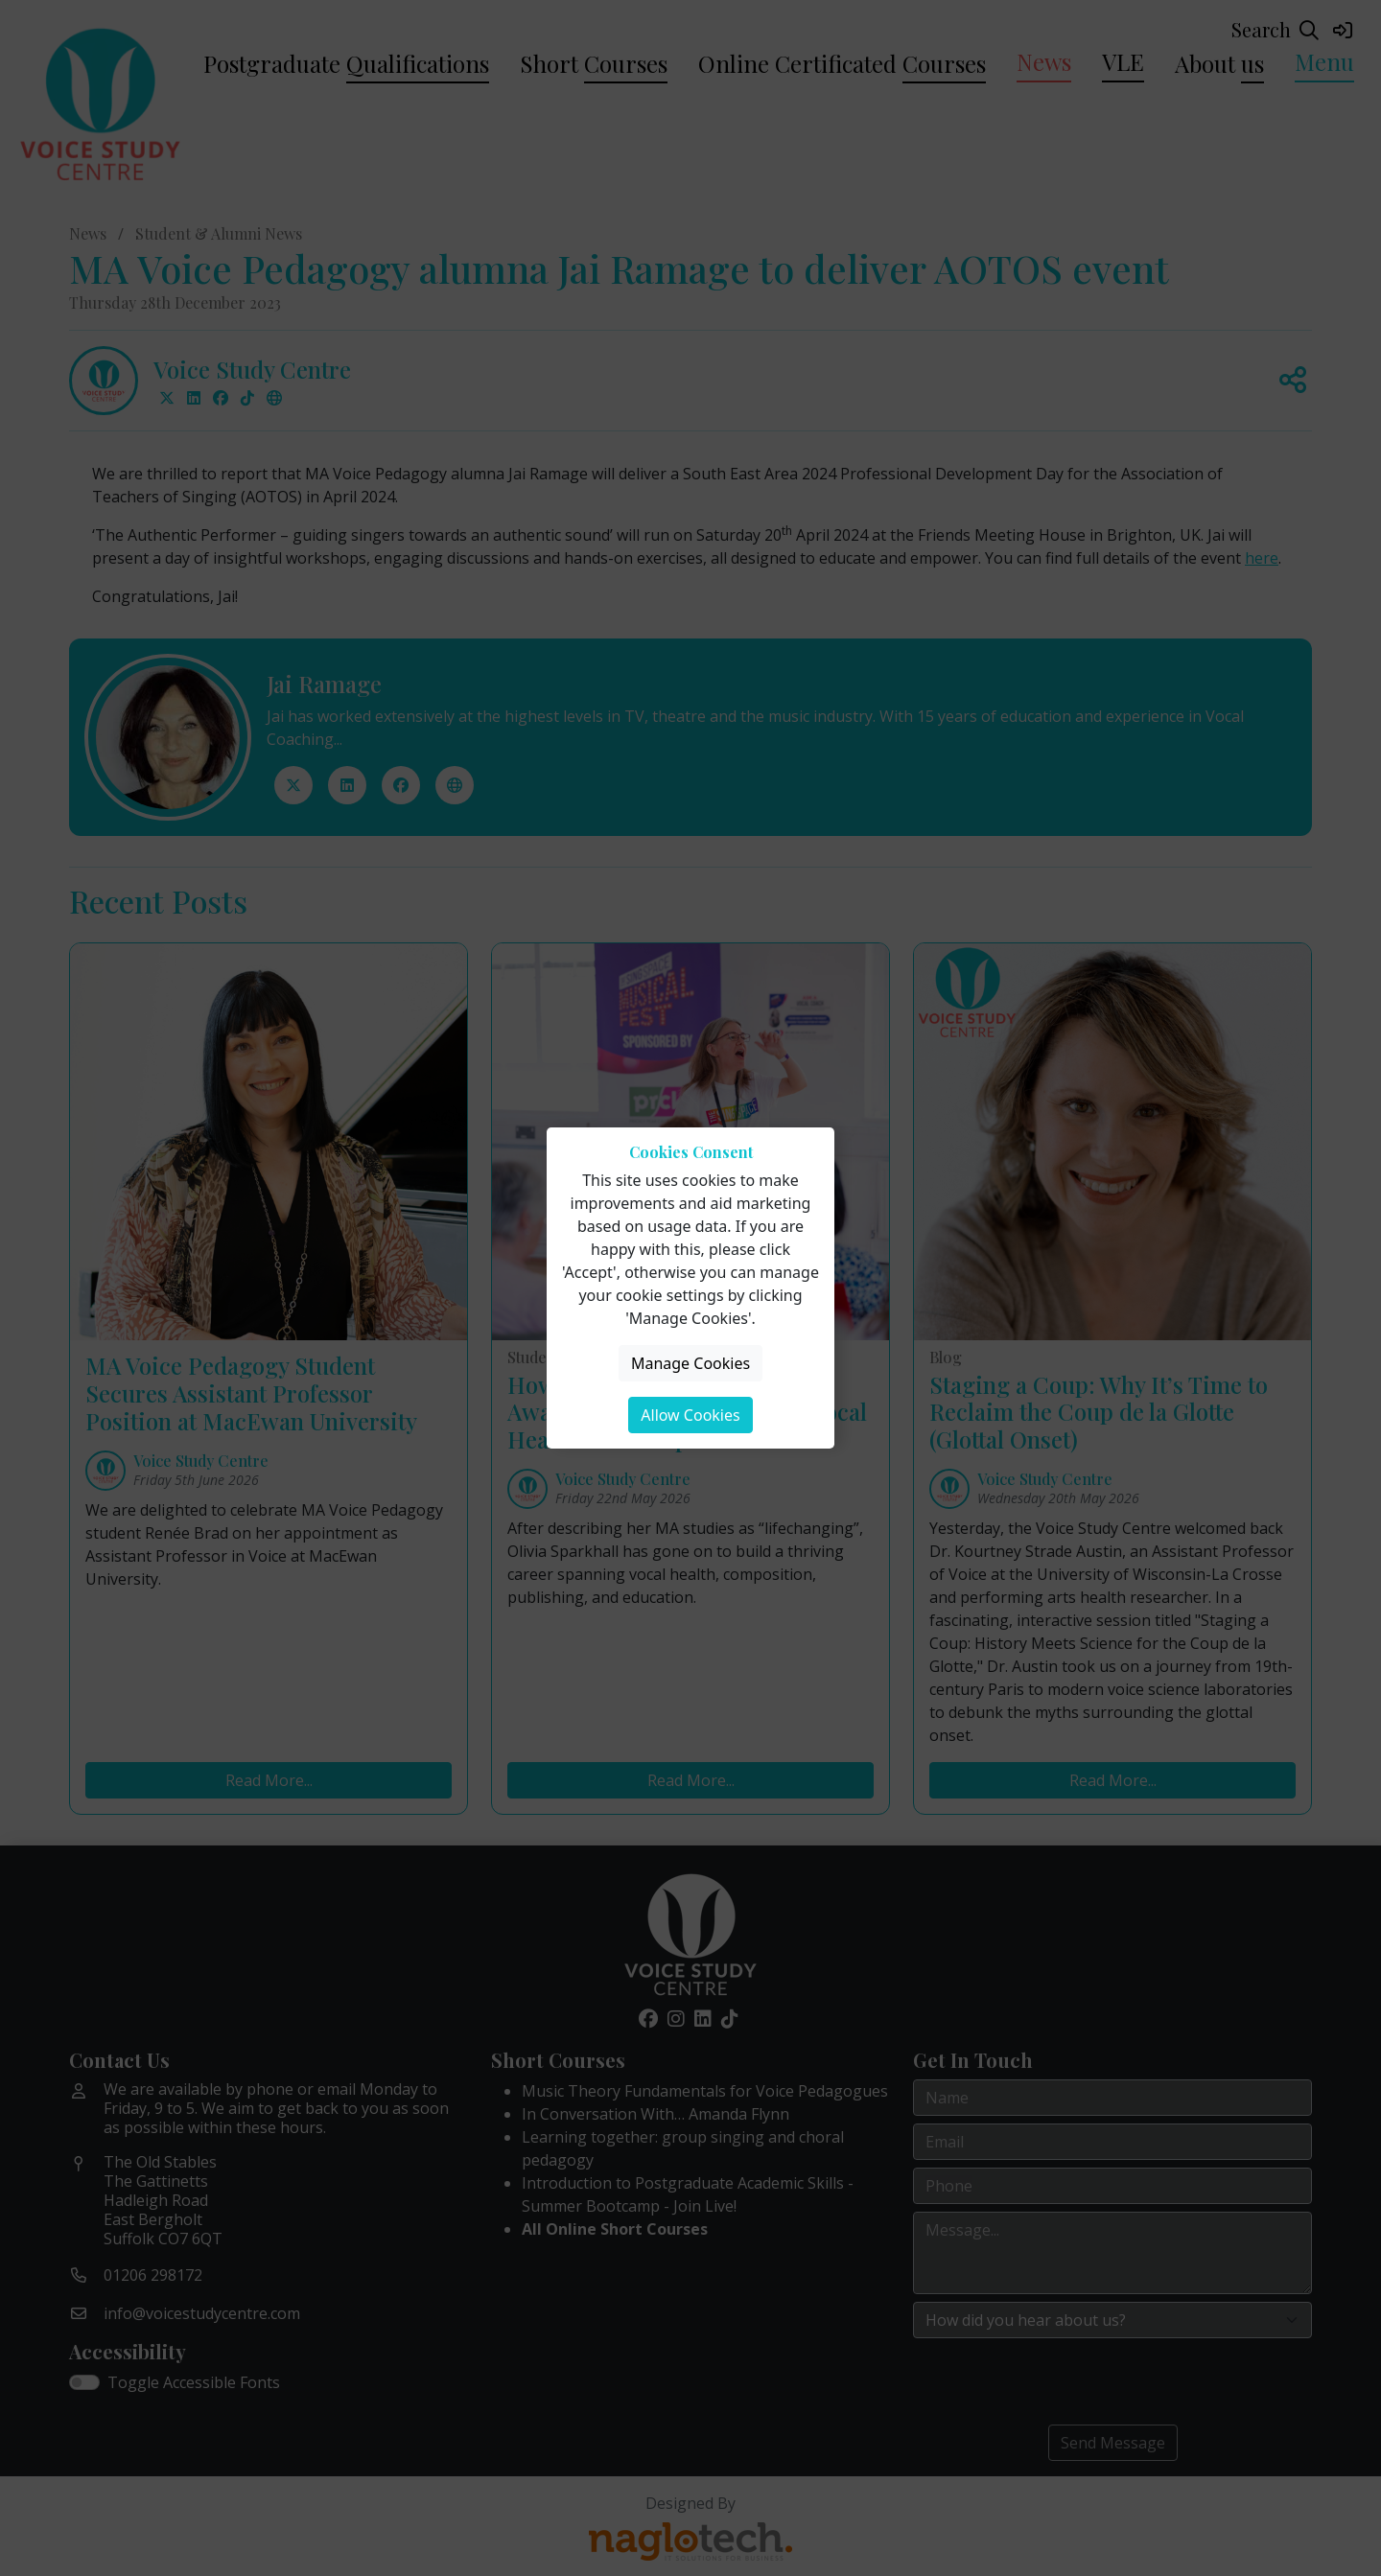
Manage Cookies (690, 1363)
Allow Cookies (690, 1415)
